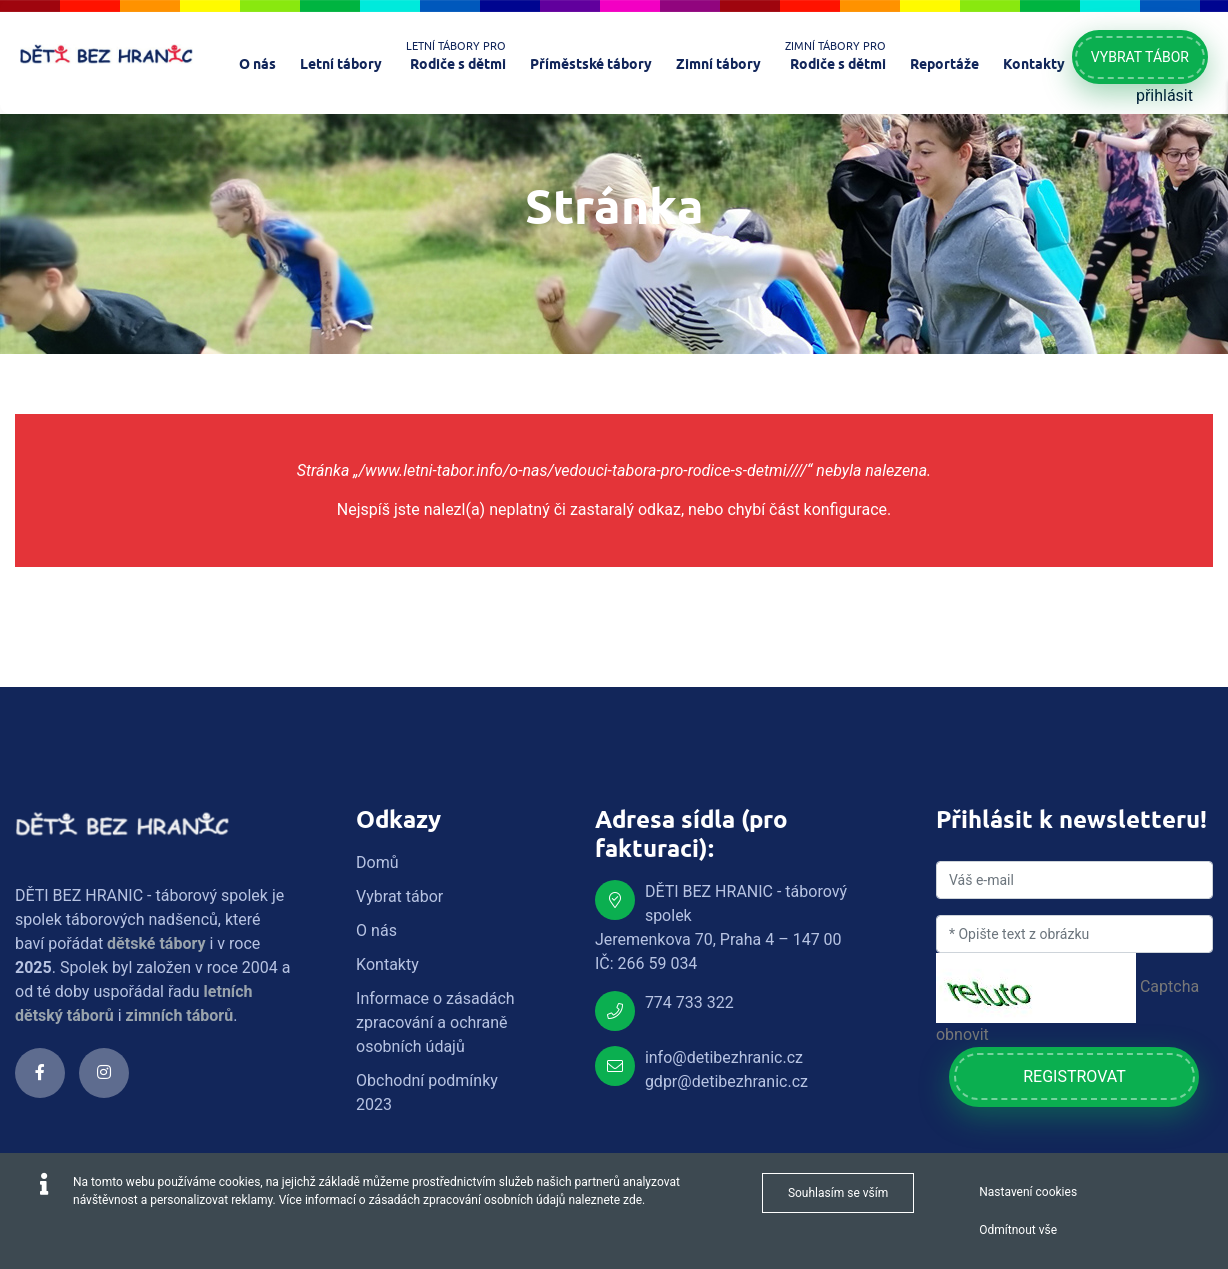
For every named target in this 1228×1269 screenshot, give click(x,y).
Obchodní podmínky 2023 (427, 1092)
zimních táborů (180, 1015)
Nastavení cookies (1028, 1192)
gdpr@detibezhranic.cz (726, 1081)
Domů (377, 862)
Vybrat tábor (1140, 57)
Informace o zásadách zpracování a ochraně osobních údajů (435, 1022)
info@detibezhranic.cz (724, 1057)
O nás (376, 930)
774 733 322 (689, 1002)
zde (632, 1200)
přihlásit (1164, 95)
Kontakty (387, 964)
